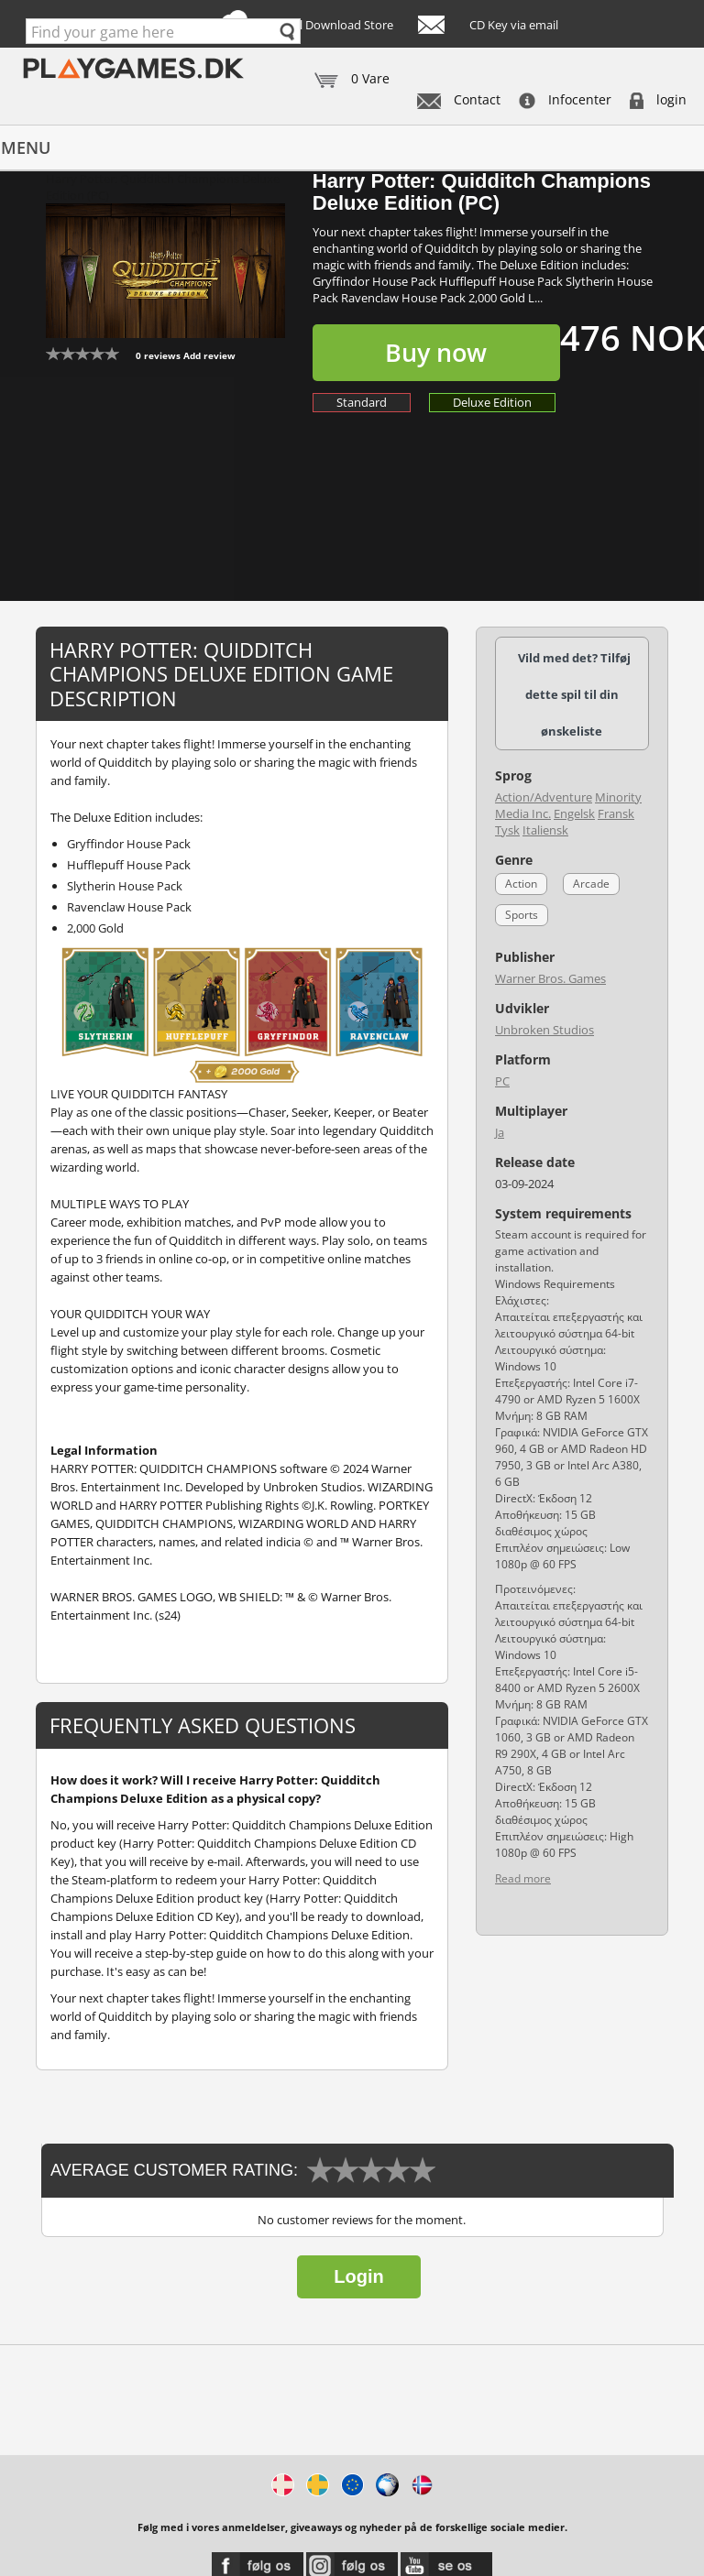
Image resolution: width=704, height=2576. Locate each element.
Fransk (616, 813)
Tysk (507, 830)
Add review (209, 355)
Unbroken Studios (544, 1029)
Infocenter (565, 99)
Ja (499, 1132)
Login (358, 2276)
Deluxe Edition (492, 402)
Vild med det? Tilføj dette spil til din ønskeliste (574, 694)
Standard (361, 402)
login (658, 99)
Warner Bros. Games (550, 978)
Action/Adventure (543, 797)
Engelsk (574, 813)
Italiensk (545, 830)
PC (502, 1081)
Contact (458, 99)
